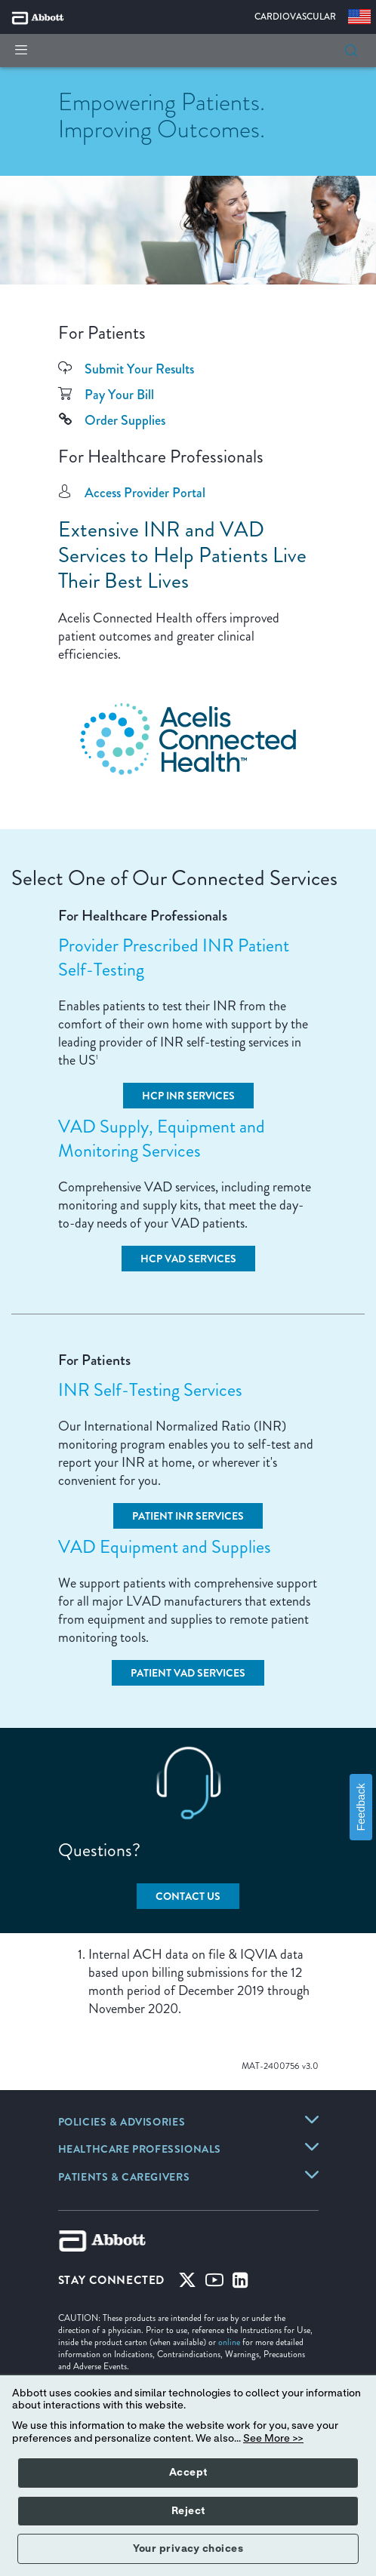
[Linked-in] (240, 2283)
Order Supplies (125, 420)
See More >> (273, 2438)
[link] (122, 2123)
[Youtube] (214, 2283)
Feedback (361, 1807)
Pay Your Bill (119, 394)
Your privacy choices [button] (188, 2549)
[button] (351, 51)
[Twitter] (187, 2283)
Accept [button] (188, 2472)
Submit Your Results (139, 369)
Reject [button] (188, 2511)
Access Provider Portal (145, 493)
